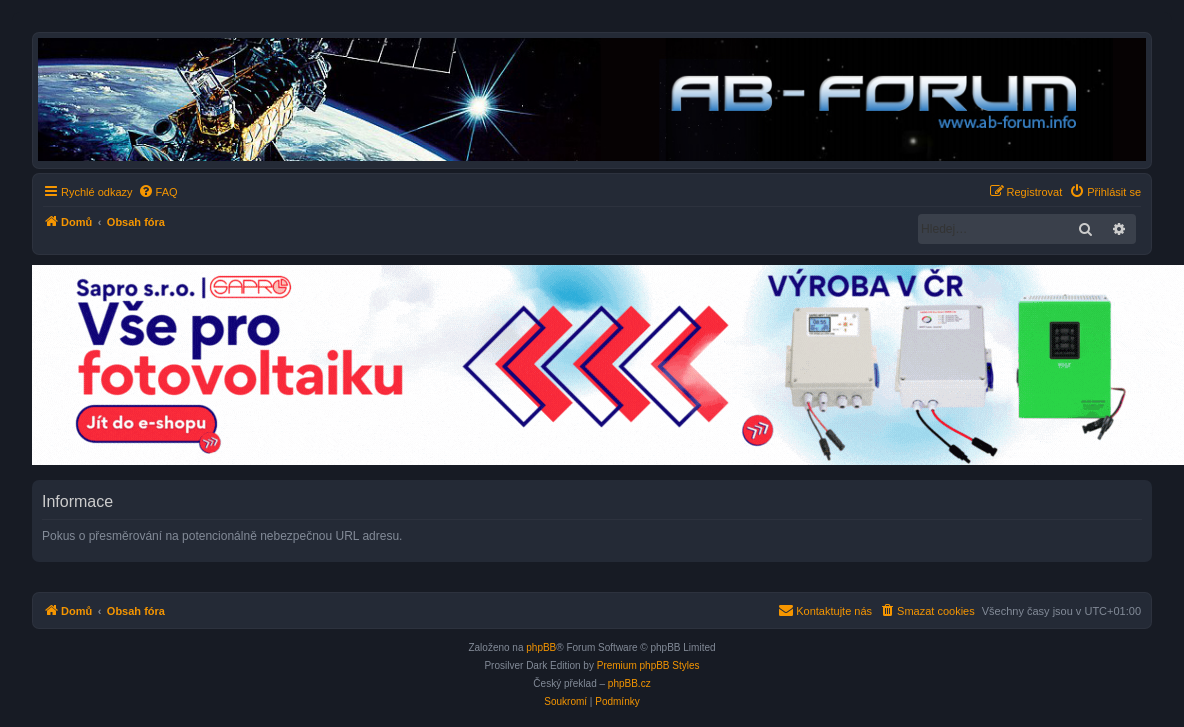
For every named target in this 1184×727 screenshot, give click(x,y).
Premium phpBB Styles (648, 665)
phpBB (541, 647)
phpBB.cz (629, 683)
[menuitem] (158, 192)
